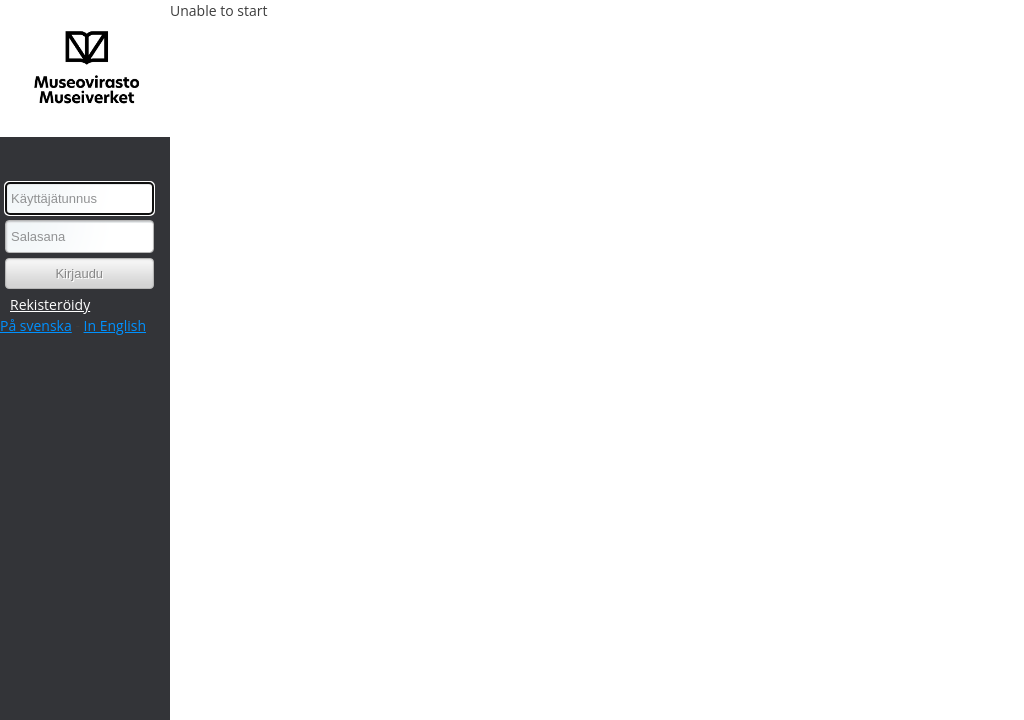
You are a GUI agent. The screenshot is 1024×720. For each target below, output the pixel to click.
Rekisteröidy (50, 304)
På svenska (36, 325)
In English (115, 325)
